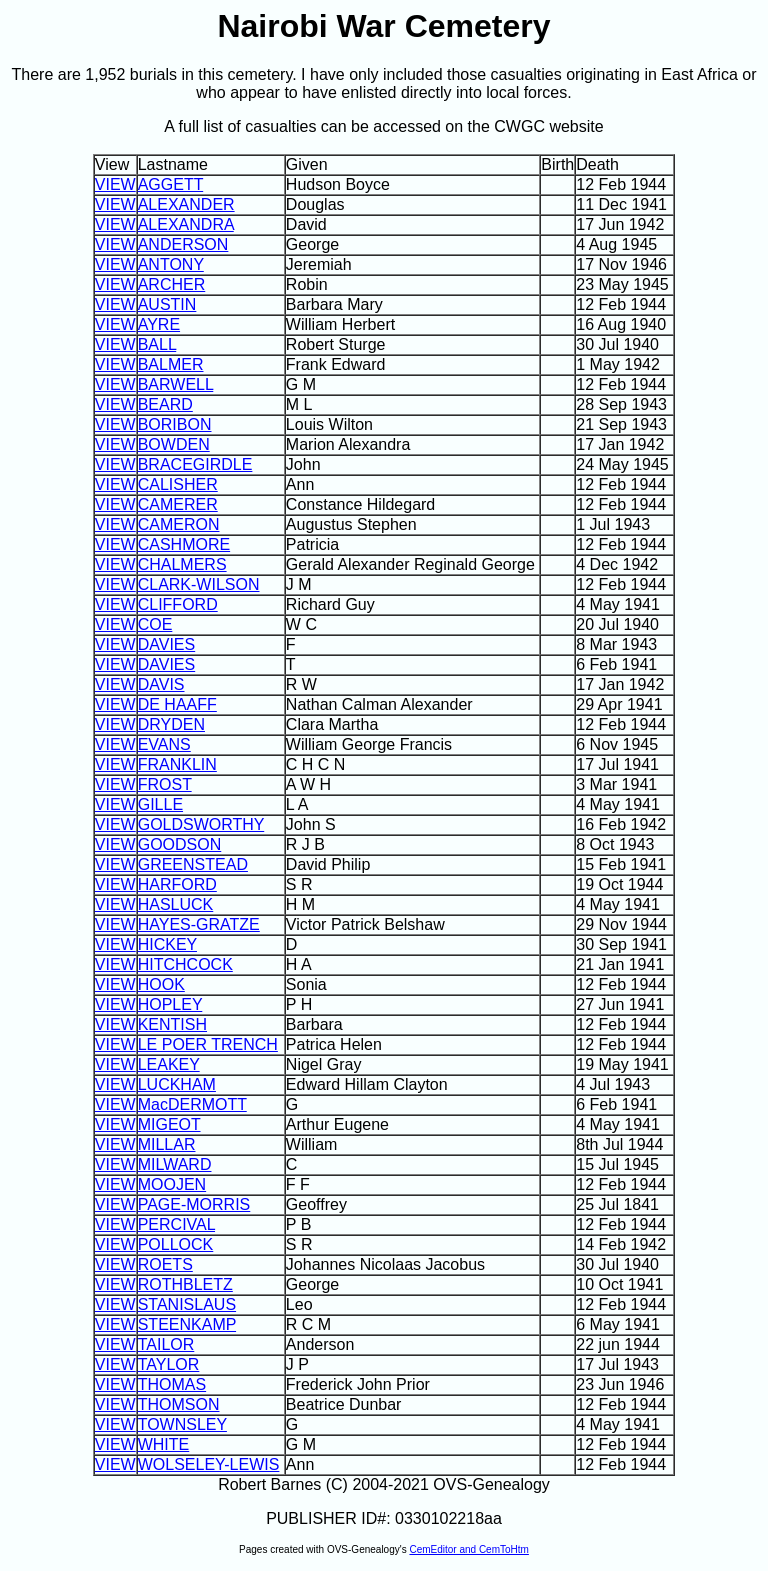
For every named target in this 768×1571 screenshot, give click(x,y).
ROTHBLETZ (185, 1284)
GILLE (160, 804)
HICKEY (167, 944)
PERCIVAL (176, 1224)
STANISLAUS (187, 1304)
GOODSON (180, 844)
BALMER (171, 364)
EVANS (164, 744)
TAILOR (166, 1344)
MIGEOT (169, 1124)
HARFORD (177, 884)
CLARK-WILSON (199, 584)
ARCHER (172, 284)
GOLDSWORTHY (201, 824)
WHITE (164, 1444)
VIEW (115, 184)
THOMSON (179, 1404)
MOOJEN (172, 1184)
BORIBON (175, 424)
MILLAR (167, 1144)
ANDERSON (183, 244)
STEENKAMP (187, 1324)
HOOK (161, 984)
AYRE (159, 324)
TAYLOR (169, 1364)
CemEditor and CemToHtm (468, 1549)
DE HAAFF (177, 704)
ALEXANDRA (186, 224)
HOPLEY (170, 1004)
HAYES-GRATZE (199, 924)
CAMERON (179, 524)
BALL (157, 344)
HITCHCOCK (185, 964)
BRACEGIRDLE (195, 464)
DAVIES (167, 644)
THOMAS (172, 1384)
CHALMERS (182, 564)
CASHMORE (184, 544)
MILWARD (175, 1164)
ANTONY (171, 264)
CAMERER (178, 504)
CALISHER (178, 484)
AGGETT (171, 184)
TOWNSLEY (182, 1424)
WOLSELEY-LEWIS (209, 1464)
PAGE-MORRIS (194, 1204)
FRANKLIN (177, 764)
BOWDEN (174, 444)
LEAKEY (169, 1064)
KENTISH (172, 1024)
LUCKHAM (177, 1084)
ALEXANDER (186, 204)
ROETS (165, 1264)
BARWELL (176, 384)
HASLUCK (176, 904)
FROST (165, 784)
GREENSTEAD (193, 864)
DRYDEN (171, 724)
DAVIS (161, 684)
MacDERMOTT (192, 1104)
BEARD (165, 404)
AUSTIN (167, 304)
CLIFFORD (178, 604)
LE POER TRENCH (208, 1044)
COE (155, 624)
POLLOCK (176, 1244)
